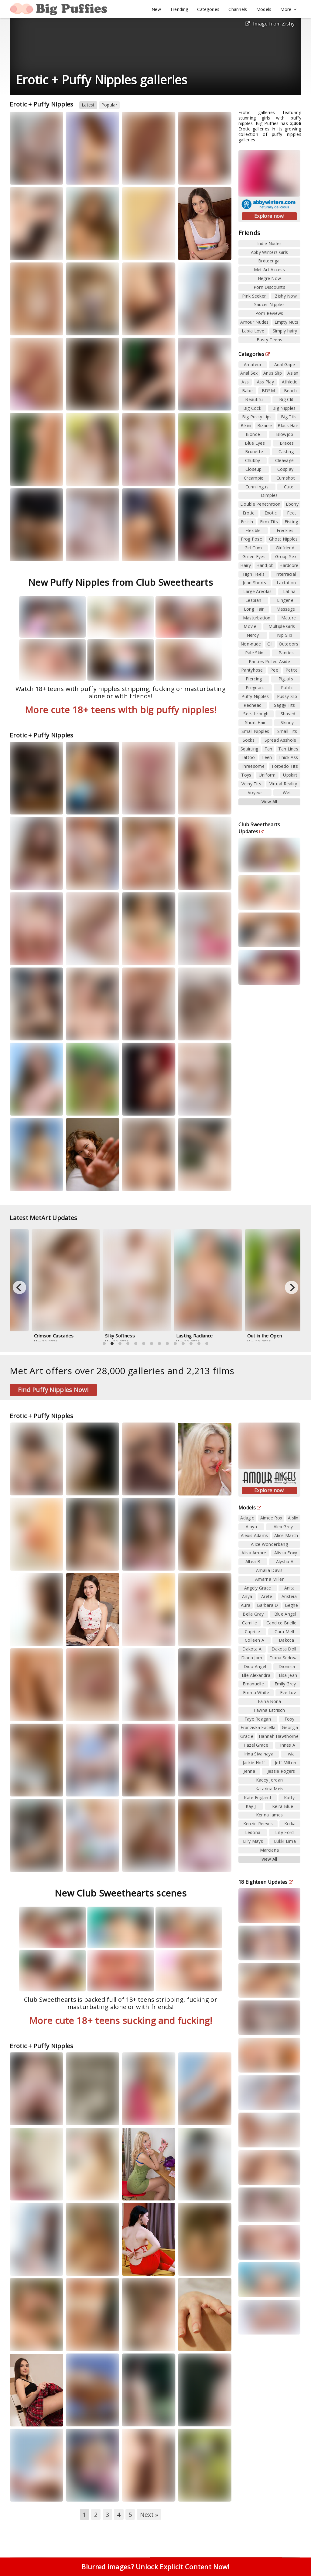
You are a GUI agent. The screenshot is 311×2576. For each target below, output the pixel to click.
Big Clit (286, 399)
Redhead (252, 705)
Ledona (253, 1832)
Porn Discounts (269, 287)
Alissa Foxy (285, 1553)
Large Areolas (257, 591)
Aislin (293, 1518)
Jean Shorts (254, 582)
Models (264, 9)
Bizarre (264, 425)
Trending (179, 9)
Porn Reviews (269, 313)
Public (287, 687)
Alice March (286, 1535)
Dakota (286, 1640)
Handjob (265, 565)
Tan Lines (288, 749)
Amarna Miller (269, 1579)
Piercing (254, 679)
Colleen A (254, 1640)
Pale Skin (254, 653)
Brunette (254, 451)
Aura (245, 1605)
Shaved (288, 713)
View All (269, 801)
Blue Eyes (255, 443)
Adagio (247, 1518)
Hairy (245, 565)
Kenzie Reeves (258, 1823)
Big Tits (288, 417)
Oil (270, 644)
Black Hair (288, 425)
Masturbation (257, 618)
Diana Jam (251, 1658)
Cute (288, 487)
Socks (249, 740)
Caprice (252, 1631)
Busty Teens (269, 339)
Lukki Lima (285, 1841)
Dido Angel (255, 1666)
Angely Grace (257, 1588)
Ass (245, 382)
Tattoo (248, 757)
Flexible (253, 530)
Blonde (253, 434)
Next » (149, 2514)
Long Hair (254, 609)
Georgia (290, 1727)
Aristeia (289, 1596)
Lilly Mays (253, 1841)
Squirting (249, 749)
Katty (289, 1797)
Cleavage (284, 460)
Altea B (252, 1561)
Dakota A (251, 1649)
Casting (286, 451)
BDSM (268, 390)
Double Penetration (260, 504)
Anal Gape (284, 364)
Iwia (290, 1754)
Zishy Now (286, 296)
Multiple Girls (281, 626)
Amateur (252, 364)
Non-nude (251, 644)
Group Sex (285, 556)
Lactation (286, 582)
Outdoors (288, 644)
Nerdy (253, 635)
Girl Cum (253, 548)
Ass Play (265, 382)
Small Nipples (255, 731)
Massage (285, 609)
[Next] (291, 1287)
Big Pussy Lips (257, 417)
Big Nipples (284, 408)
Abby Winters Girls (269, 252)
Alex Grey (283, 1526)
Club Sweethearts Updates (259, 828)
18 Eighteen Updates (265, 1882)
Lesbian (253, 600)
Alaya (251, 1526)
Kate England (257, 1797)
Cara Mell (284, 1631)
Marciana (269, 1850)
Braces (287, 443)
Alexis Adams (254, 1535)
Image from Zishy (270, 23)
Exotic (271, 513)
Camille (249, 1623)
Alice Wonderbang (269, 1544)
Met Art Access (269, 269)
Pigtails (286, 679)
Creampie (253, 478)
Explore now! (269, 216)
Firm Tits (269, 521)
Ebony (292, 504)
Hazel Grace (256, 1745)
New (156, 9)
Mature (288, 618)
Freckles (285, 530)
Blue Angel (285, 1614)
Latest (88, 105)
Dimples (269, 495)
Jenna (249, 1771)
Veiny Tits (251, 784)
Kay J (251, 1806)
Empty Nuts (287, 322)
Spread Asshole (280, 740)
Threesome (253, 766)
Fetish (247, 521)
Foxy (289, 1719)
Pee (274, 670)
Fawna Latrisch (269, 1710)
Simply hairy (285, 331)
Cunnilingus (256, 487)
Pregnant (255, 687)
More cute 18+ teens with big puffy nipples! (120, 709)
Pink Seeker (254, 296)
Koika (290, 1823)
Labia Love (253, 331)
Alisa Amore (253, 1553)
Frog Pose (251, 539)
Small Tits (287, 731)
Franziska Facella (258, 1727)
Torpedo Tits (284, 766)
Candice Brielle (281, 1623)
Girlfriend (285, 548)
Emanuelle (253, 1684)
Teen (266, 757)
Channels (237, 9)
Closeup (253, 469)
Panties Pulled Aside (269, 661)
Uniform (267, 775)
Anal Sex (249, 373)
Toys (246, 775)
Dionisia (287, 1666)
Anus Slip (272, 373)
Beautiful (254, 399)
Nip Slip (284, 635)
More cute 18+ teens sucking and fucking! (120, 2020)
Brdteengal (269, 261)
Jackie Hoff (254, 1762)
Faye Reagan (257, 1719)
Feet (291, 513)
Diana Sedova (283, 1658)
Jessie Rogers (281, 1771)
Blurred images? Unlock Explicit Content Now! (155, 2566)
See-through (255, 713)
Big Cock (252, 408)
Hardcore (288, 565)
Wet (287, 792)
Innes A (287, 1745)
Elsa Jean (288, 1675)
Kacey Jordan (269, 1780)
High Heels (254, 574)
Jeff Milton (285, 1762)
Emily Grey (285, 1684)
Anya (247, 1596)
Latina (289, 591)
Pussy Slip (287, 696)
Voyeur (255, 792)
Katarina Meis (269, 1789)
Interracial (285, 574)
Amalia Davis (269, 1570)
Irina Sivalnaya (259, 1754)
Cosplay (285, 469)
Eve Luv (288, 1692)
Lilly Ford (284, 1832)
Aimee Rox (271, 1518)
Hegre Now (269, 278)
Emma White (256, 1692)
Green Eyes (253, 556)
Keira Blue (282, 1806)
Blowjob (284, 434)
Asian (293, 373)
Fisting (291, 521)
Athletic (289, 382)
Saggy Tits (284, 705)
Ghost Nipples (283, 539)
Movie (250, 626)
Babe (247, 390)
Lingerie (285, 600)
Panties (286, 653)
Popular (109, 105)
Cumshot (285, 478)
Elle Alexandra (256, 1675)
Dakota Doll (284, 1649)
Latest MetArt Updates (47, 1218)
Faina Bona (269, 1701)
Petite (291, 670)
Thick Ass (288, 757)
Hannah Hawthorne (279, 1736)
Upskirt (290, 775)
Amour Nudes (254, 322)
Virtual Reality (283, 784)
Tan (268, 749)
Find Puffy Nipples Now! (53, 1390)
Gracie (246, 1736)
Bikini (246, 425)
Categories (208, 9)
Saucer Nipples (269, 304)
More (288, 9)
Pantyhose (252, 670)
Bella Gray (253, 1614)
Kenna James (269, 1815)
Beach (290, 390)
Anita (289, 1588)
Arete (266, 1596)
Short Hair (255, 722)
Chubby (252, 460)
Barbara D (267, 1605)
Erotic (249, 513)
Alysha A (284, 1561)
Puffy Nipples (255, 696)
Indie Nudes (269, 243)
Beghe (291, 1605)
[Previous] (19, 1287)
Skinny (287, 722)
